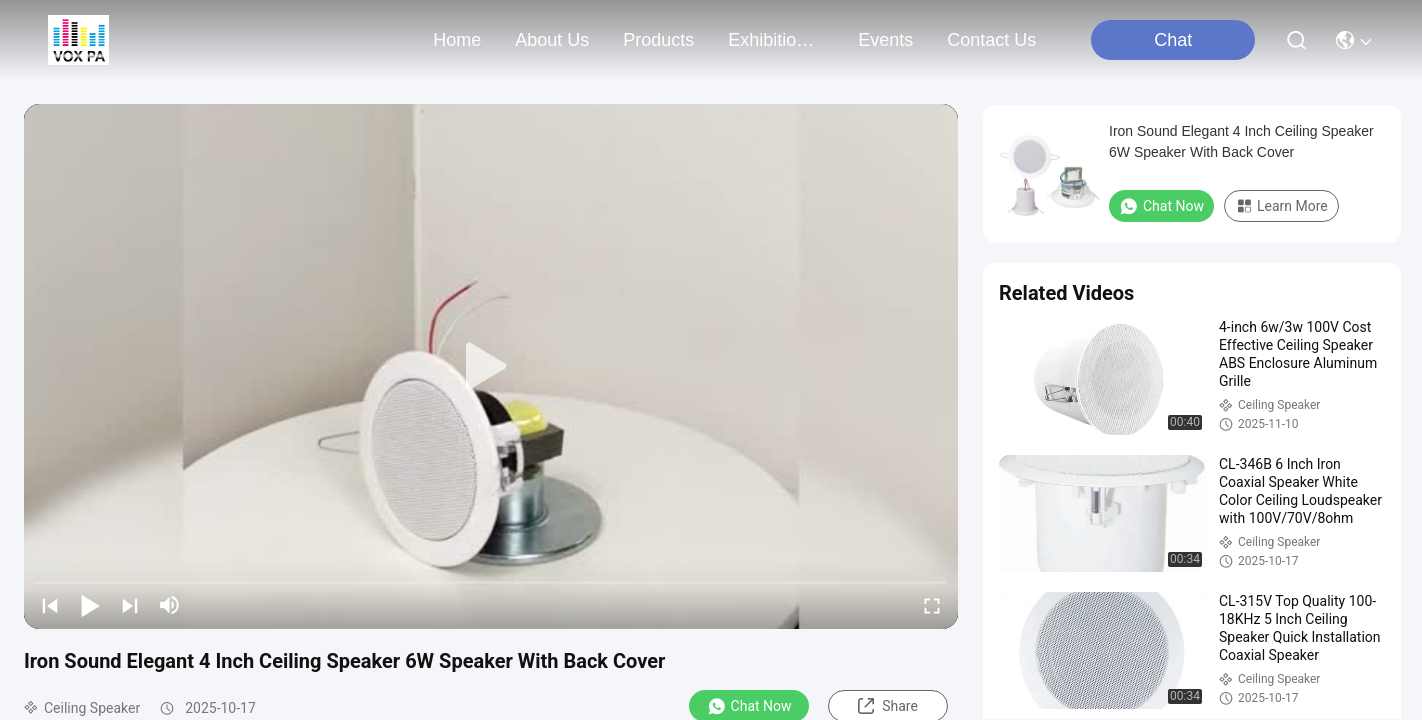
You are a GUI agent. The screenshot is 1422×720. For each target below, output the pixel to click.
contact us (991, 40)
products (658, 40)
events (885, 40)
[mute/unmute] (170, 605)
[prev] (50, 605)
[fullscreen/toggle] (932, 605)
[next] (130, 605)
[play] (491, 367)
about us (552, 40)
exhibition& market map (776, 40)
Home (457, 40)
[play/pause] (90, 605)
